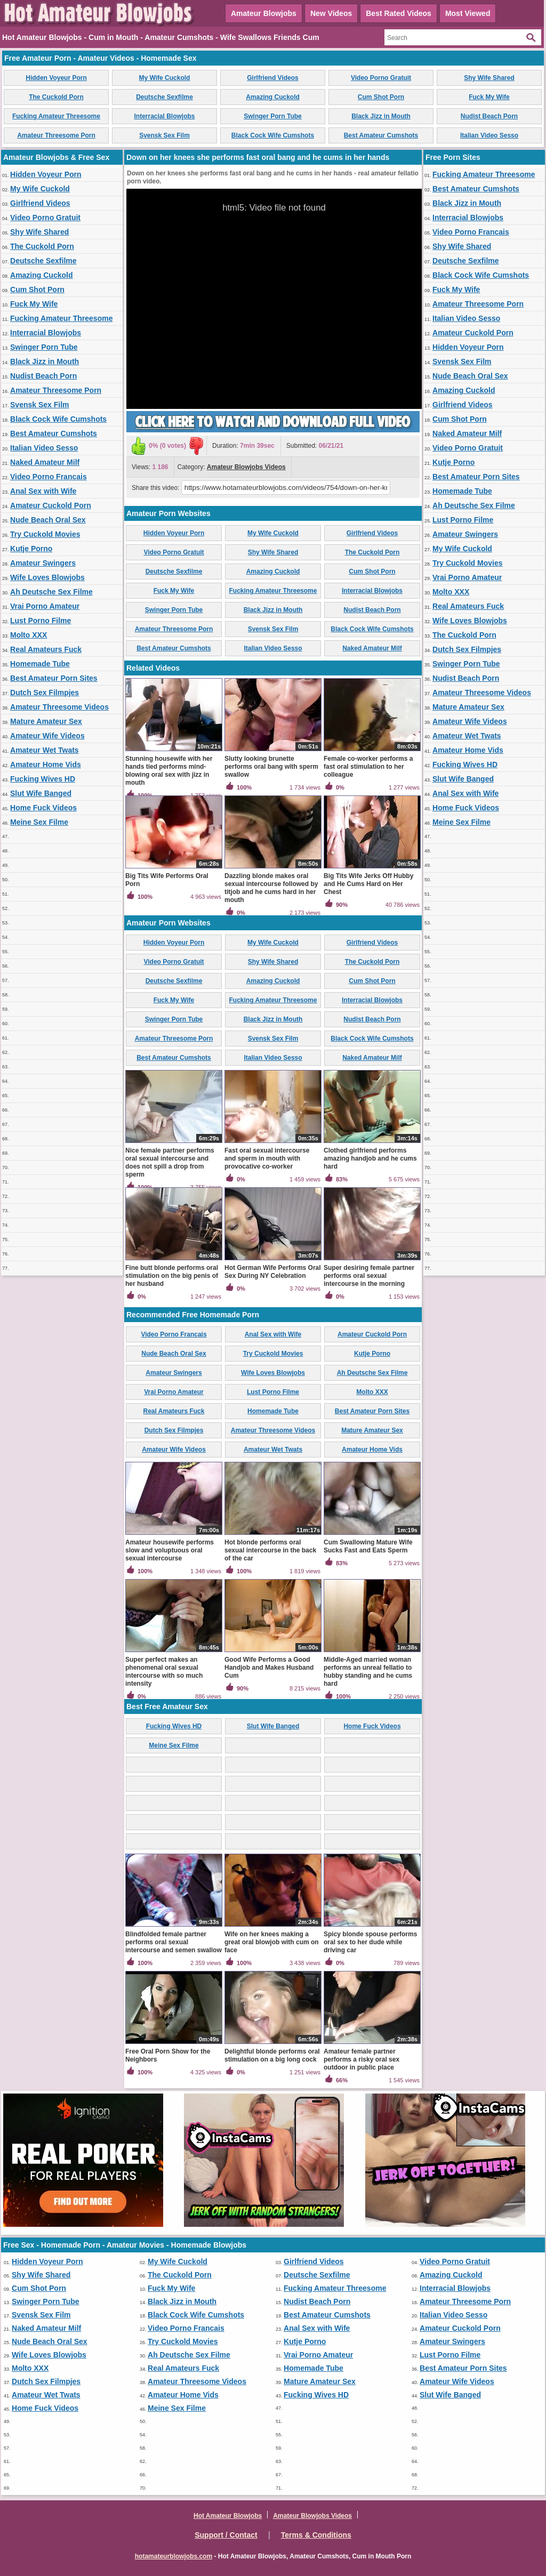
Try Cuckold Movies (45, 534)
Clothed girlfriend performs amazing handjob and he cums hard (370, 1158)
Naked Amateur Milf (44, 462)
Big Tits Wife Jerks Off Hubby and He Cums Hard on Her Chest (368, 884)
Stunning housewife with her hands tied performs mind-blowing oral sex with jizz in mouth (168, 770)
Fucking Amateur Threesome (56, 116)
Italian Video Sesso (489, 135)
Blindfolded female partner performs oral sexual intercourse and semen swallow (173, 1942)
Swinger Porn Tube (272, 116)
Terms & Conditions (316, 2535)
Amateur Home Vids (45, 764)
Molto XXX (28, 635)
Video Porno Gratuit (381, 78)
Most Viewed (468, 13)
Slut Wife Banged (40, 793)
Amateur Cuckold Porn (50, 505)
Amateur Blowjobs (263, 13)
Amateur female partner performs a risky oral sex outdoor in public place (361, 2059)
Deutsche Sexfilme (164, 97)
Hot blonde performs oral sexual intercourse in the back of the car (270, 1550)
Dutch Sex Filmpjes (44, 692)
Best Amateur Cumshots (381, 135)
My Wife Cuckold (164, 78)
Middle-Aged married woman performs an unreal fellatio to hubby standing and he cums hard (368, 1671)
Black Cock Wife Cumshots (272, 135)
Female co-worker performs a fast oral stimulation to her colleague (368, 766)
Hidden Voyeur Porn (56, 78)
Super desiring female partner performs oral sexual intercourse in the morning (369, 1275)
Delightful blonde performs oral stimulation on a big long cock (272, 2055)
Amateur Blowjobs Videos (246, 467)
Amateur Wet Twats (44, 750)
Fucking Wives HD (42, 779)
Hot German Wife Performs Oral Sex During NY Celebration (272, 1271)
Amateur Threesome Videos (59, 707)
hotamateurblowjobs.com (173, 2556)
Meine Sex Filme (39, 822)
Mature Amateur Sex (46, 721)
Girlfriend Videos (272, 78)
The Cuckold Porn (56, 97)
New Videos (331, 13)
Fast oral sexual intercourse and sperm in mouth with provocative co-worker (266, 1158)
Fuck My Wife (489, 97)
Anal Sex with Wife (43, 491)
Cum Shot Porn (381, 97)
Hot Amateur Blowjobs (228, 2515)
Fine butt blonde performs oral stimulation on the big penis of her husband (171, 1275)
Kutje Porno (31, 548)
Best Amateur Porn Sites (54, 678)
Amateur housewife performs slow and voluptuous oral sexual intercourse (169, 1550)
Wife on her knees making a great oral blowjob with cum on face (271, 1942)
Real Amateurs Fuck (46, 649)
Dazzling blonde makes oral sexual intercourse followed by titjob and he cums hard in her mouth (271, 888)
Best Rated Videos (398, 13)
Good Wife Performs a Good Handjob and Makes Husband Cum (269, 1667)
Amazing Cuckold (273, 97)
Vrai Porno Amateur (44, 606)
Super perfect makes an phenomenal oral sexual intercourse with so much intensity (164, 1671)
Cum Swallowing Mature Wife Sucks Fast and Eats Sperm (368, 1546)
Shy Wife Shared (489, 78)
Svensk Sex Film (164, 135)
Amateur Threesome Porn (56, 135)
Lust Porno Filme (40, 620)
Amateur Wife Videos (47, 735)
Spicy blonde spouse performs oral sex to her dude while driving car (370, 1942)
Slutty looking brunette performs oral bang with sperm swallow (271, 766)
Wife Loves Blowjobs (47, 577)
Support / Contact (226, 2535)
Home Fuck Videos (43, 807)
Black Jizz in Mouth (381, 116)
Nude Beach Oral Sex (48, 520)
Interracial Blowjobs (164, 116)
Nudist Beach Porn (489, 116)
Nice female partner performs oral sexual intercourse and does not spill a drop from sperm (169, 1162)
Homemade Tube (40, 663)
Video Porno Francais (48, 476)
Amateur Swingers (43, 563)
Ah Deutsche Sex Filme (51, 591)
